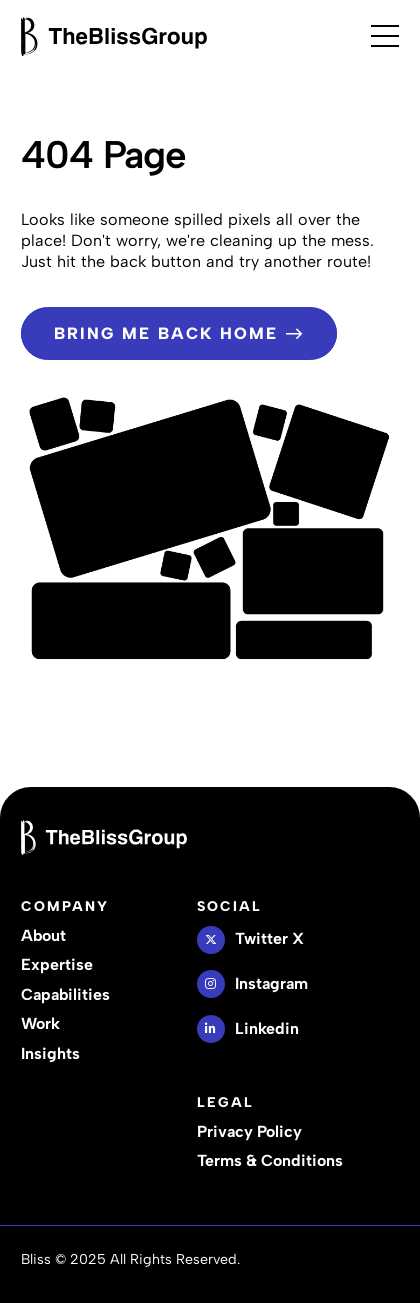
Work (40, 1023)
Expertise (57, 964)
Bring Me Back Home (179, 333)
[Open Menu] (385, 36)
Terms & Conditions (270, 1160)
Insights (50, 1053)
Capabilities (65, 994)
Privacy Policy (249, 1131)
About (43, 935)
